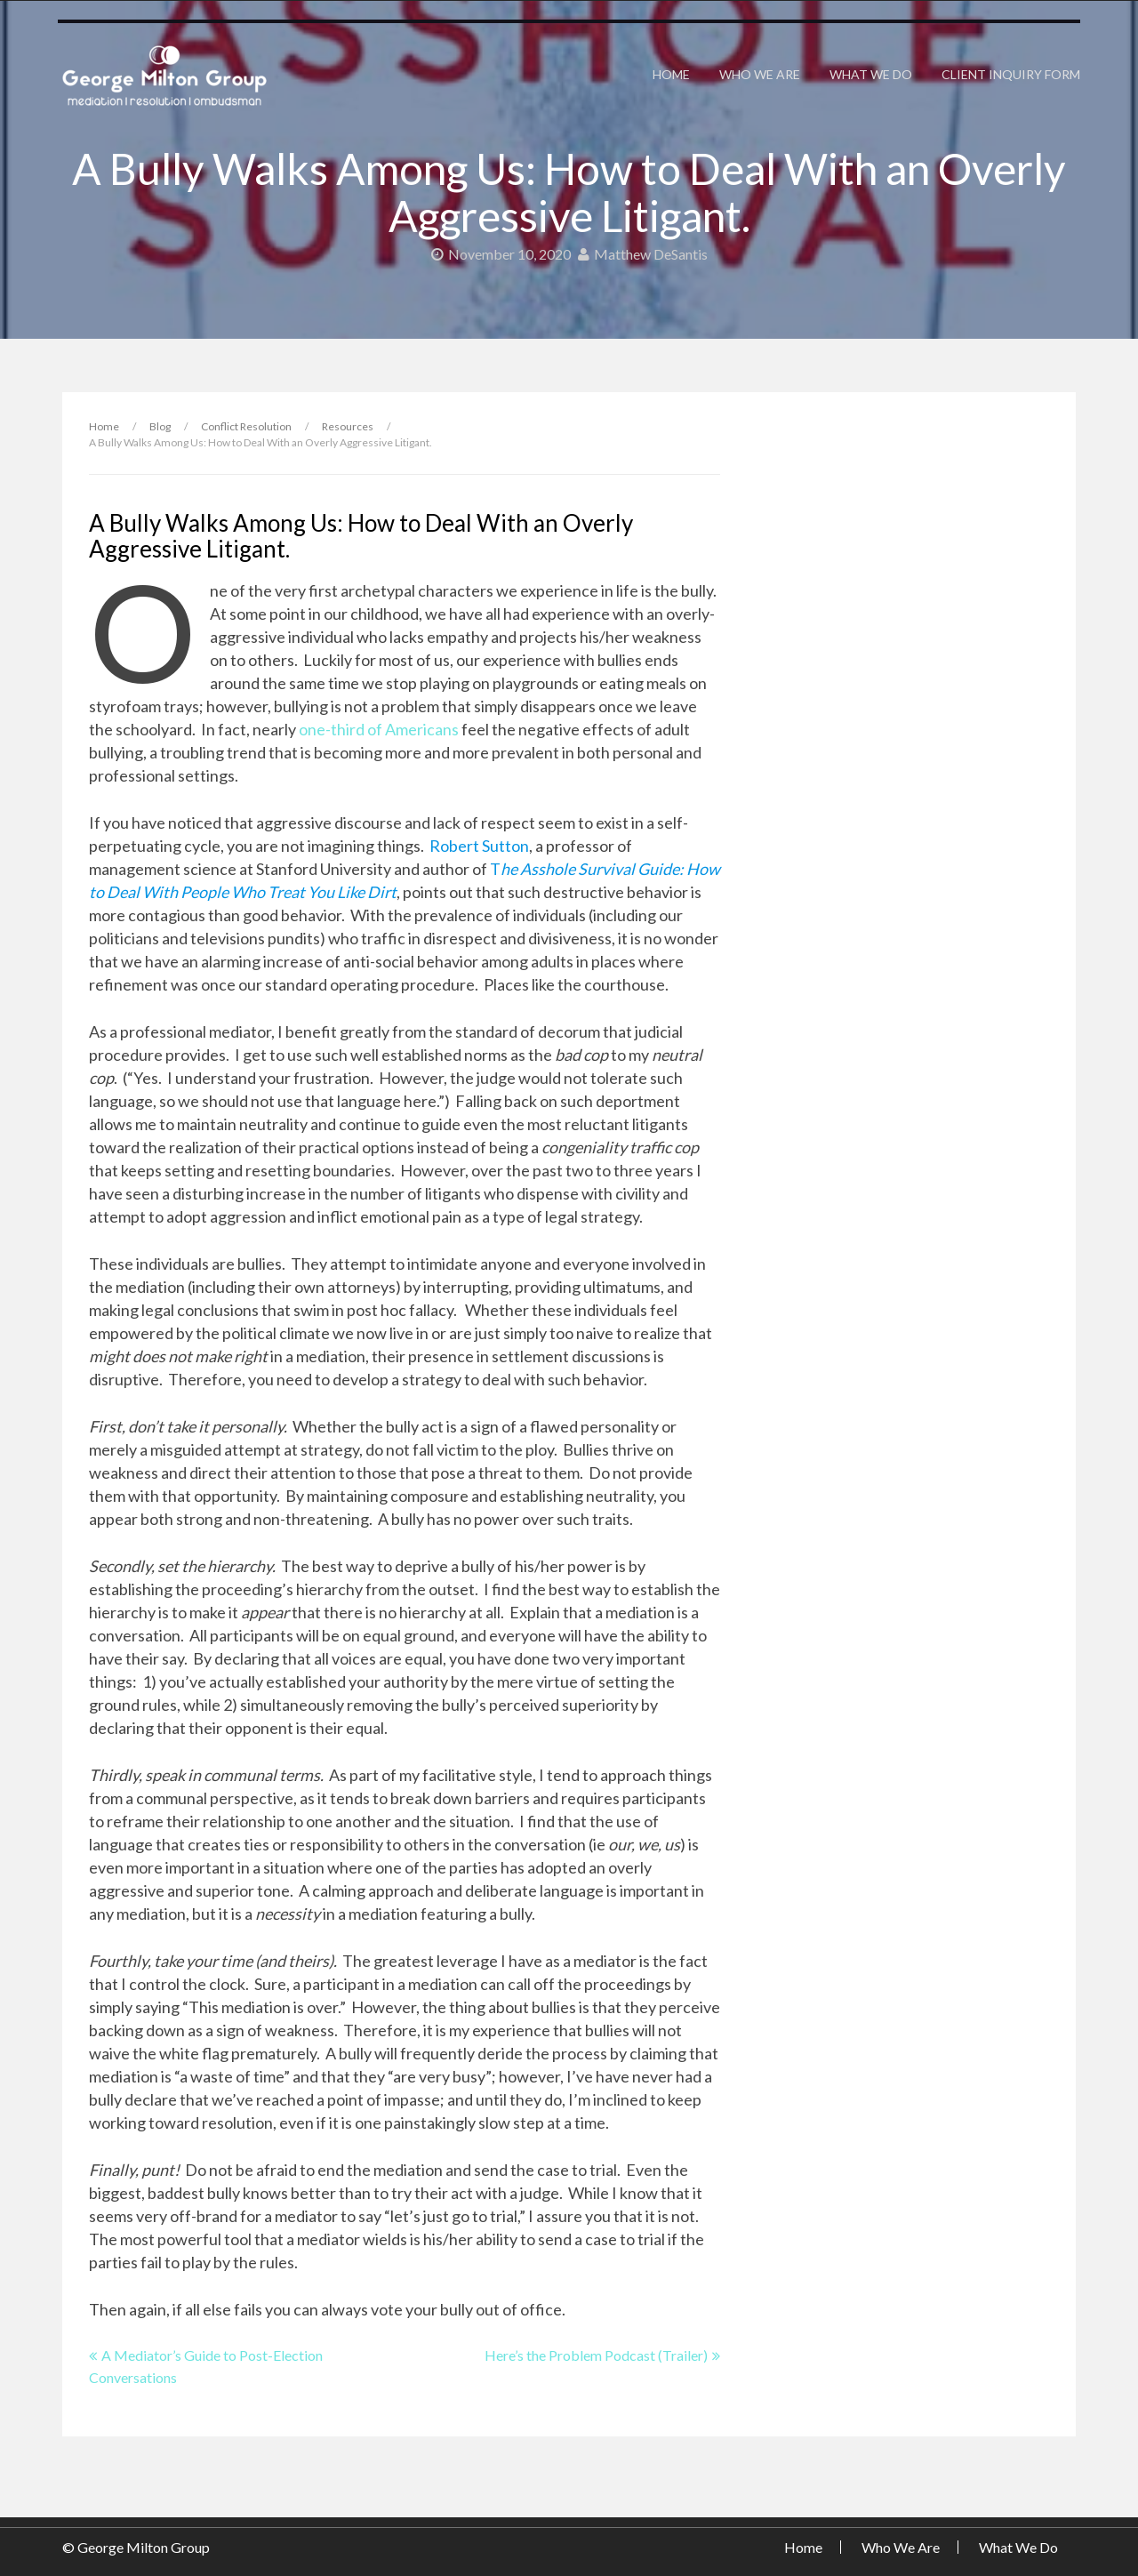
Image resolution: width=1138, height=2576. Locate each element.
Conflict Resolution (246, 426)
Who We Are (759, 74)
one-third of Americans (379, 729)
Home (671, 74)
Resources (347, 426)
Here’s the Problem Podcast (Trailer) (596, 2355)
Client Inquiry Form (1011, 74)
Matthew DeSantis (643, 253)
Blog (160, 426)
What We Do (870, 74)
